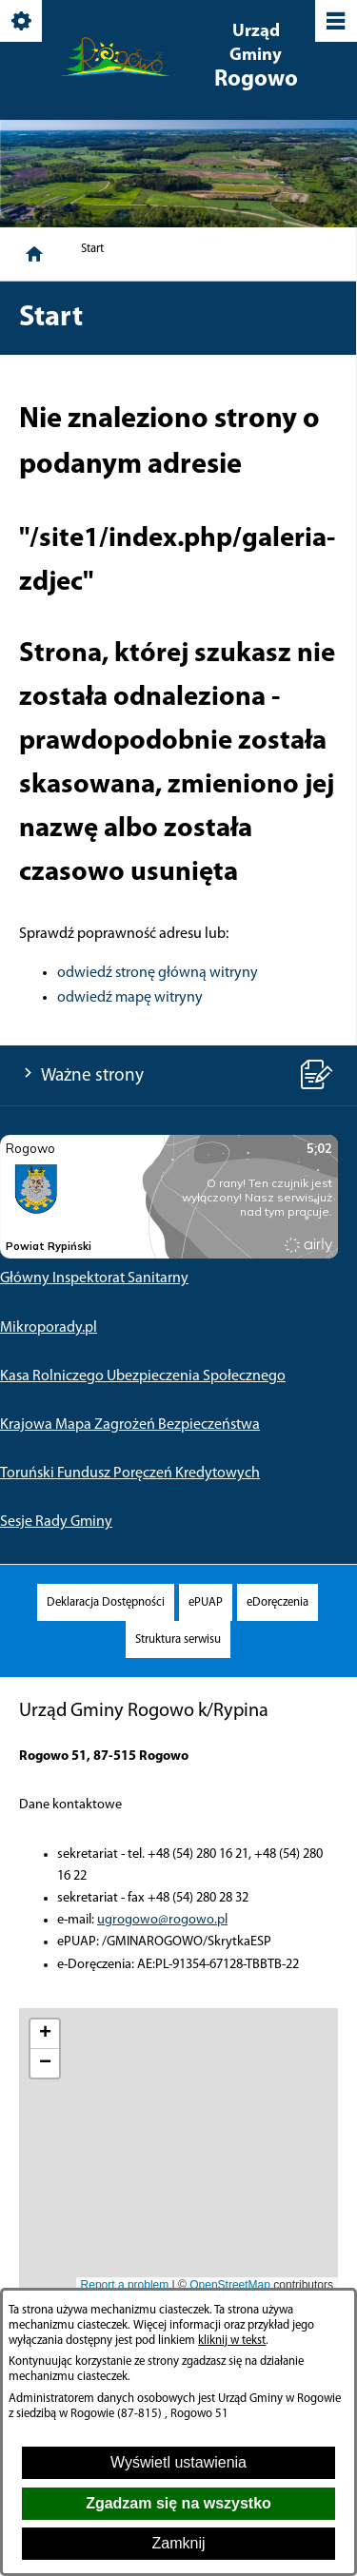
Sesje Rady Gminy (56, 1522)
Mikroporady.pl (48, 1328)
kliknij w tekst (232, 2340)
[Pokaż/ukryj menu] (334, 22)
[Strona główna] (34, 254)
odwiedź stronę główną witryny (157, 973)
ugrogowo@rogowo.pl (162, 1920)
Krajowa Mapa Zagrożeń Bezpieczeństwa (130, 1425)
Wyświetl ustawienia (178, 2462)
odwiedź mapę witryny (130, 997)
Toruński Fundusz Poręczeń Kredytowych (130, 1473)
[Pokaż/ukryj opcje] (22, 22)
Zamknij (178, 2543)
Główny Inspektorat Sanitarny (94, 1278)
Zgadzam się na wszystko (178, 2503)
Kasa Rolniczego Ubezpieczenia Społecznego (143, 1376)
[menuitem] (105, 1602)
